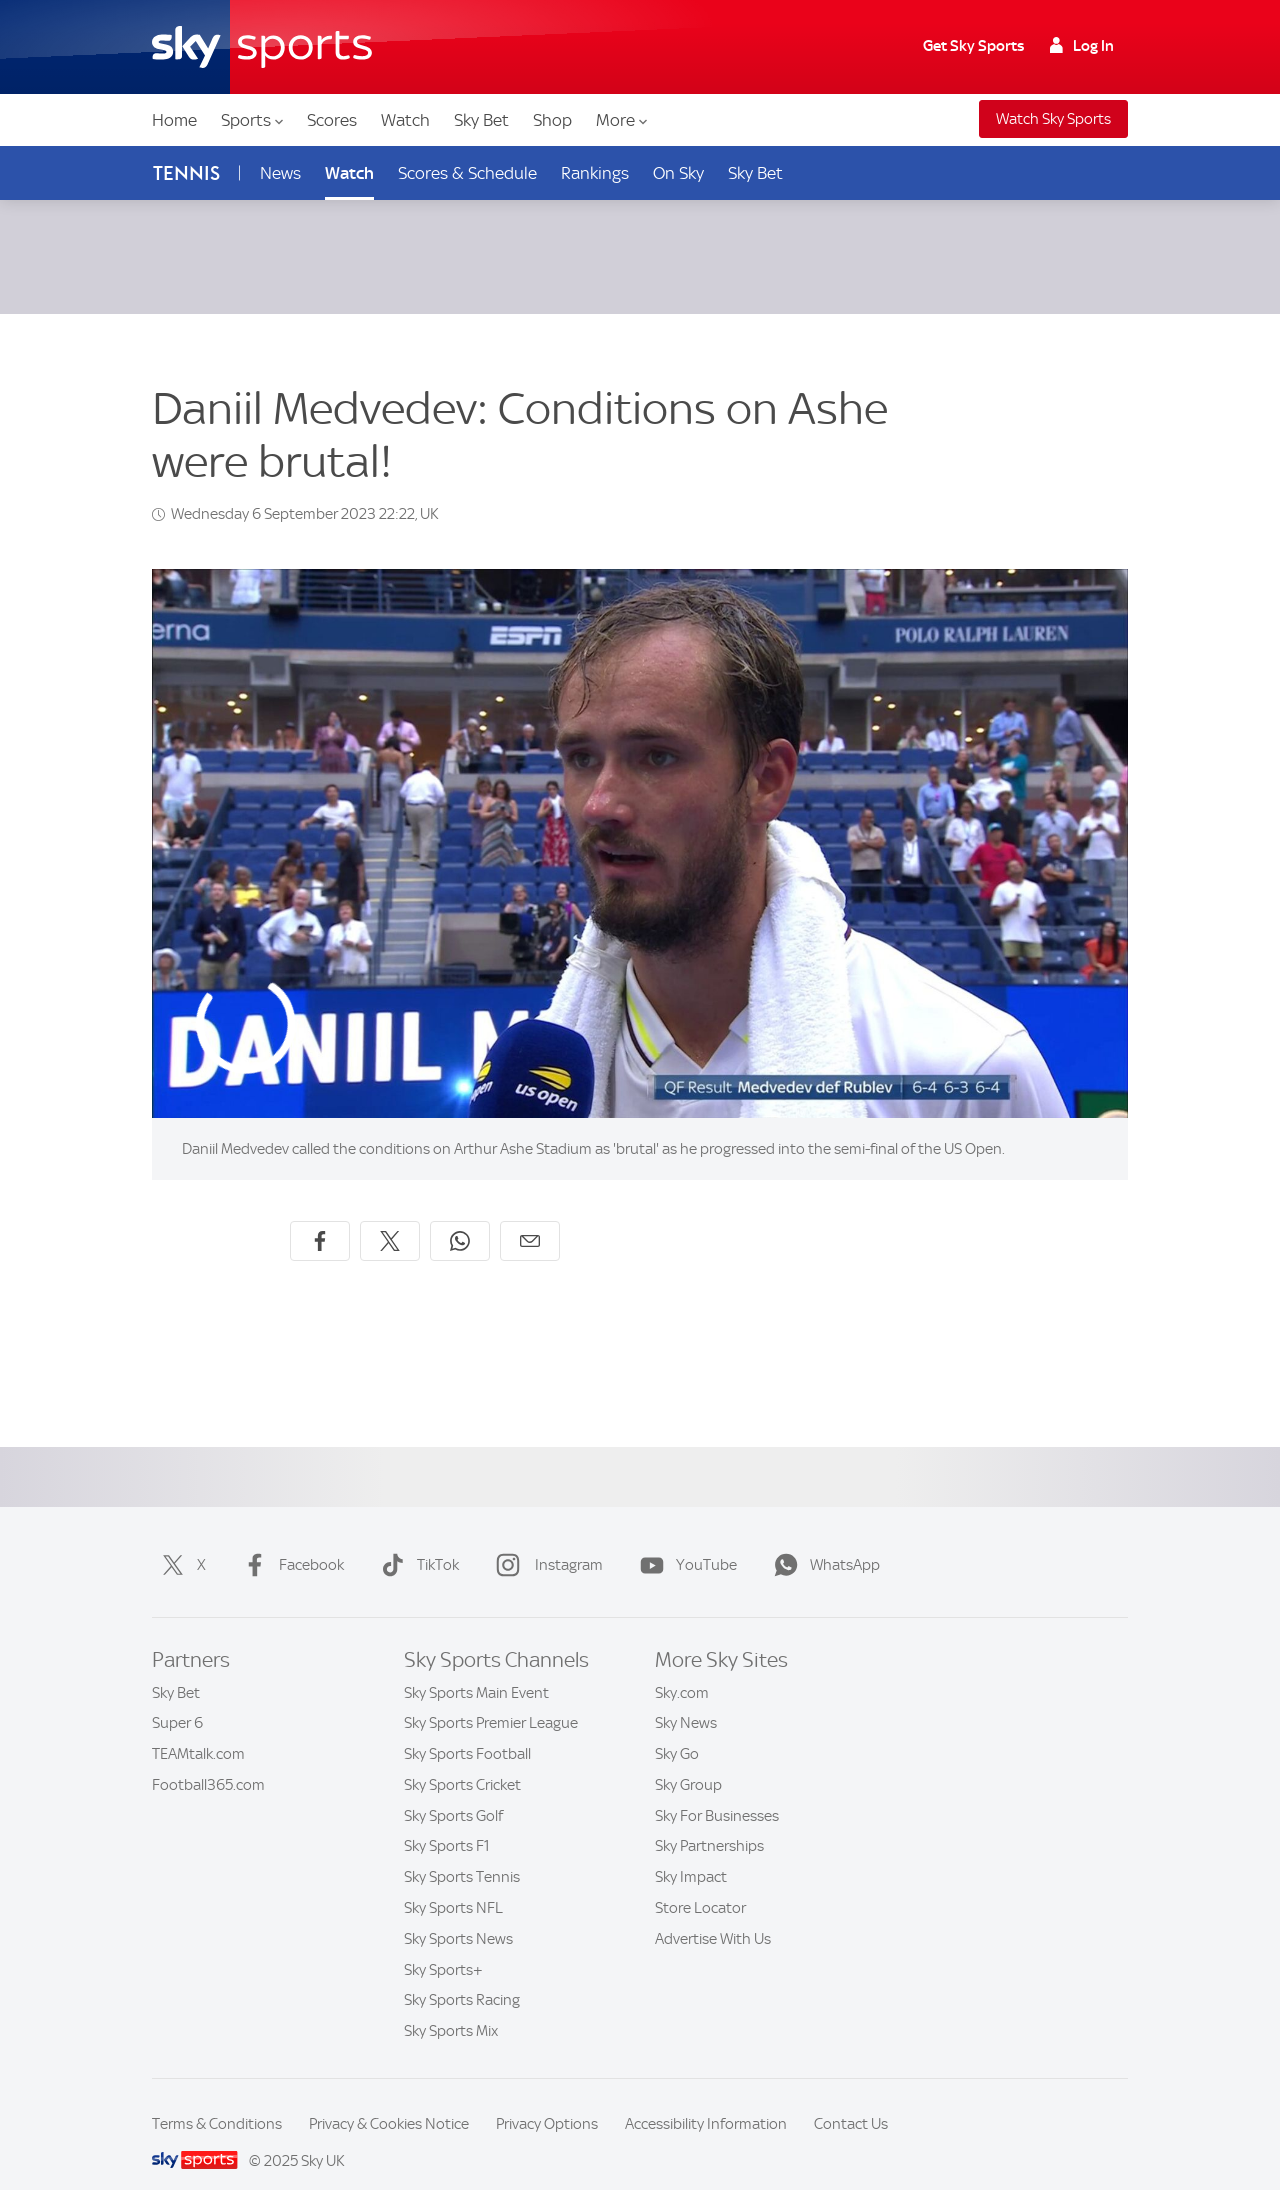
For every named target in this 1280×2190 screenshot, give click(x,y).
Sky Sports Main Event (476, 1669)
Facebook (289, 1541)
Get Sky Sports (973, 46)
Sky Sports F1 (447, 1822)
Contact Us (851, 2100)
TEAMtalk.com (198, 1730)
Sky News (686, 1699)
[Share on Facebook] (320, 1217)
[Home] (262, 47)
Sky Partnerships (709, 1822)
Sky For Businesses (717, 1792)
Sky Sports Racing (462, 1976)
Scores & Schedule (467, 173)
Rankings (595, 173)
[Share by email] (530, 1217)
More (621, 120)
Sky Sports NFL (453, 1884)
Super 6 (177, 1699)
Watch (405, 120)
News (280, 173)
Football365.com (208, 1761)
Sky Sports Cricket (462, 1761)
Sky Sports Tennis (462, 1853)
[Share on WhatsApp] (460, 1217)
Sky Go (677, 1730)
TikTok (416, 1541)
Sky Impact (691, 1853)
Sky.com (682, 1669)
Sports (252, 120)
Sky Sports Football (467, 1730)
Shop (552, 120)
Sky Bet (481, 120)
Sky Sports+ (443, 1946)
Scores (332, 120)
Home (174, 120)
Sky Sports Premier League (491, 1699)
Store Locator (700, 1884)
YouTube (684, 1541)
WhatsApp (823, 1541)
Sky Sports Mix (451, 2007)
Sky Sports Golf (453, 1792)
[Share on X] (390, 1217)
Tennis (186, 173)
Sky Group (688, 1761)
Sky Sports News (458, 1915)
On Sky (678, 173)
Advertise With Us (713, 1915)
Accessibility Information (706, 2100)
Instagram (545, 1541)
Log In (1082, 46)
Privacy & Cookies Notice (389, 2100)
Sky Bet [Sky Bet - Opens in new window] (755, 173)
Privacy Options (547, 2100)
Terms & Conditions (217, 2100)
